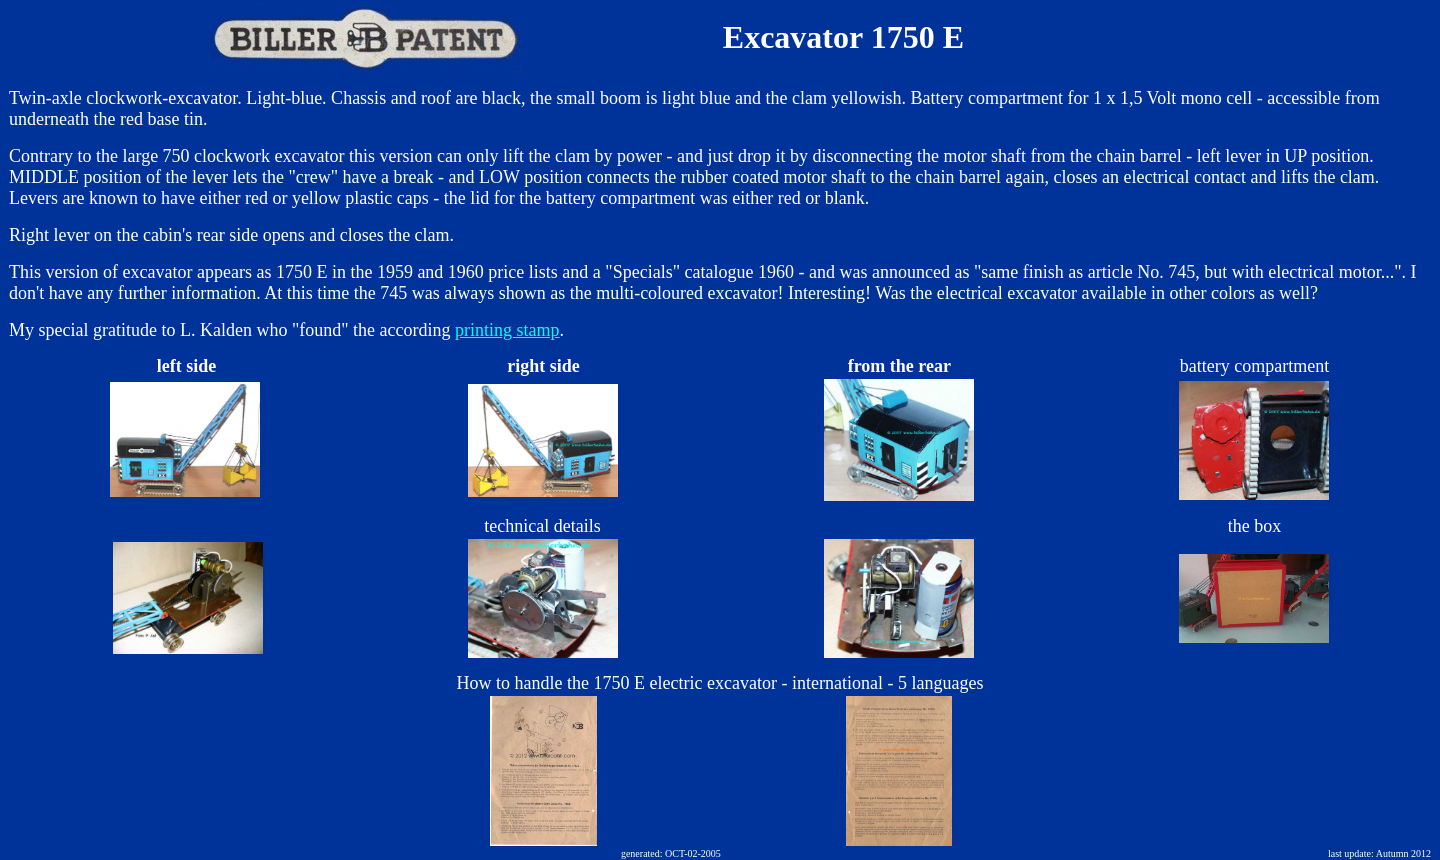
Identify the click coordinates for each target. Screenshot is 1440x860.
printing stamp (507, 330)
